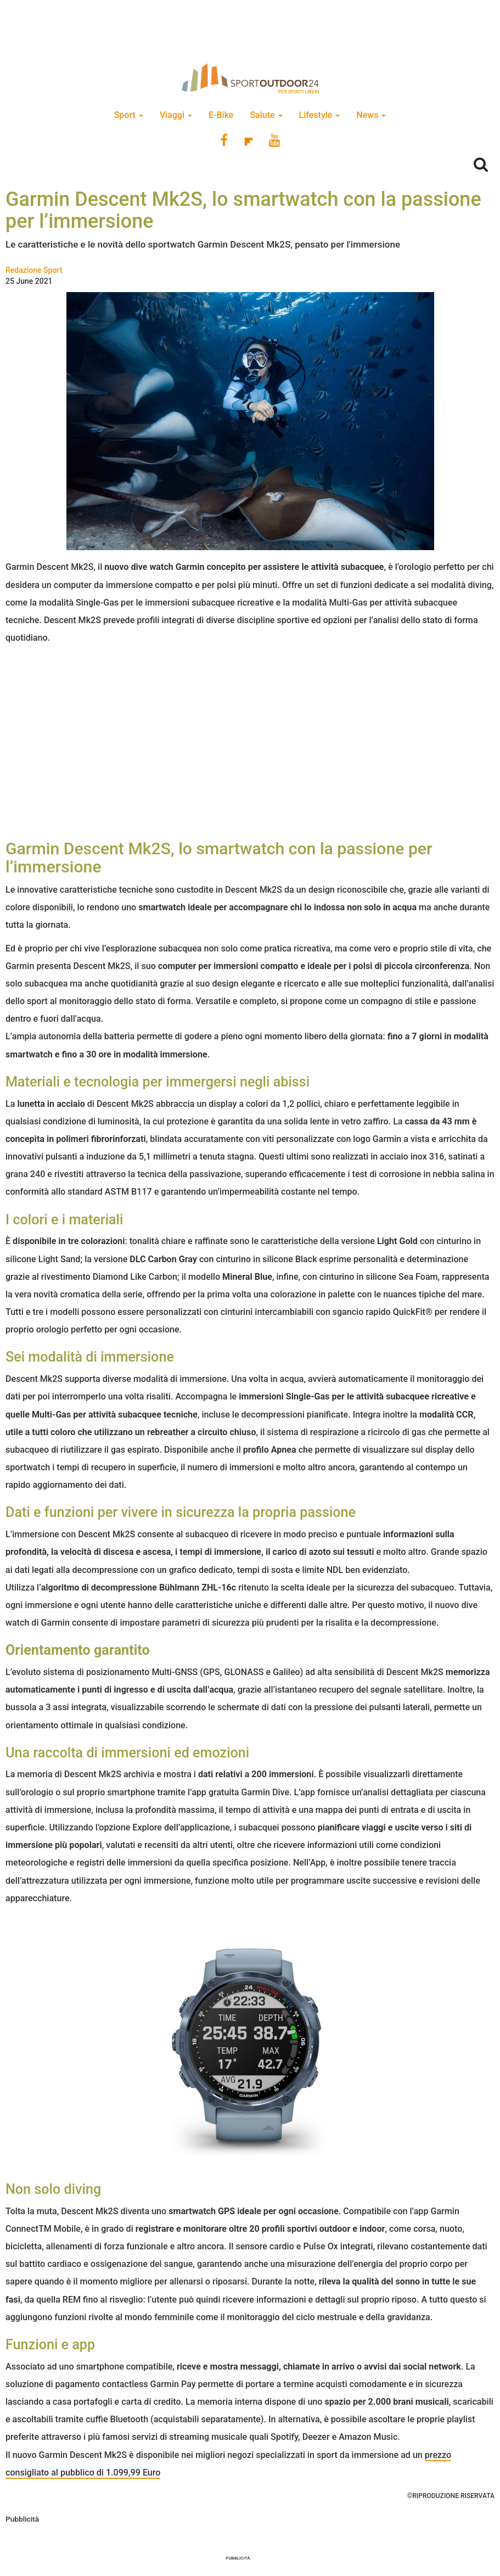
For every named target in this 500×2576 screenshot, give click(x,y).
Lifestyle (319, 115)
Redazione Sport (33, 270)
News (371, 115)
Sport (128, 115)
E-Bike (221, 115)
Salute (266, 115)
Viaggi (176, 115)
